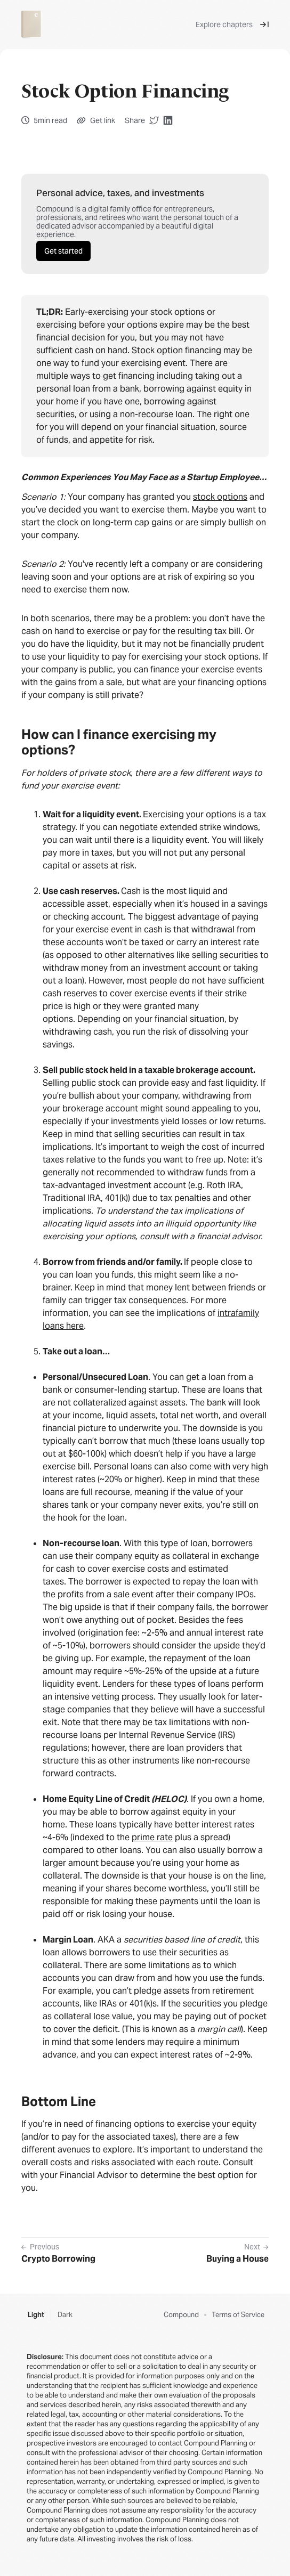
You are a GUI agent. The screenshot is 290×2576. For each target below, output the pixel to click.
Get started (63, 251)
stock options (220, 496)
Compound (181, 2315)
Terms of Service (238, 2315)
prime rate (152, 1837)
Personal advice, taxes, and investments (120, 193)
